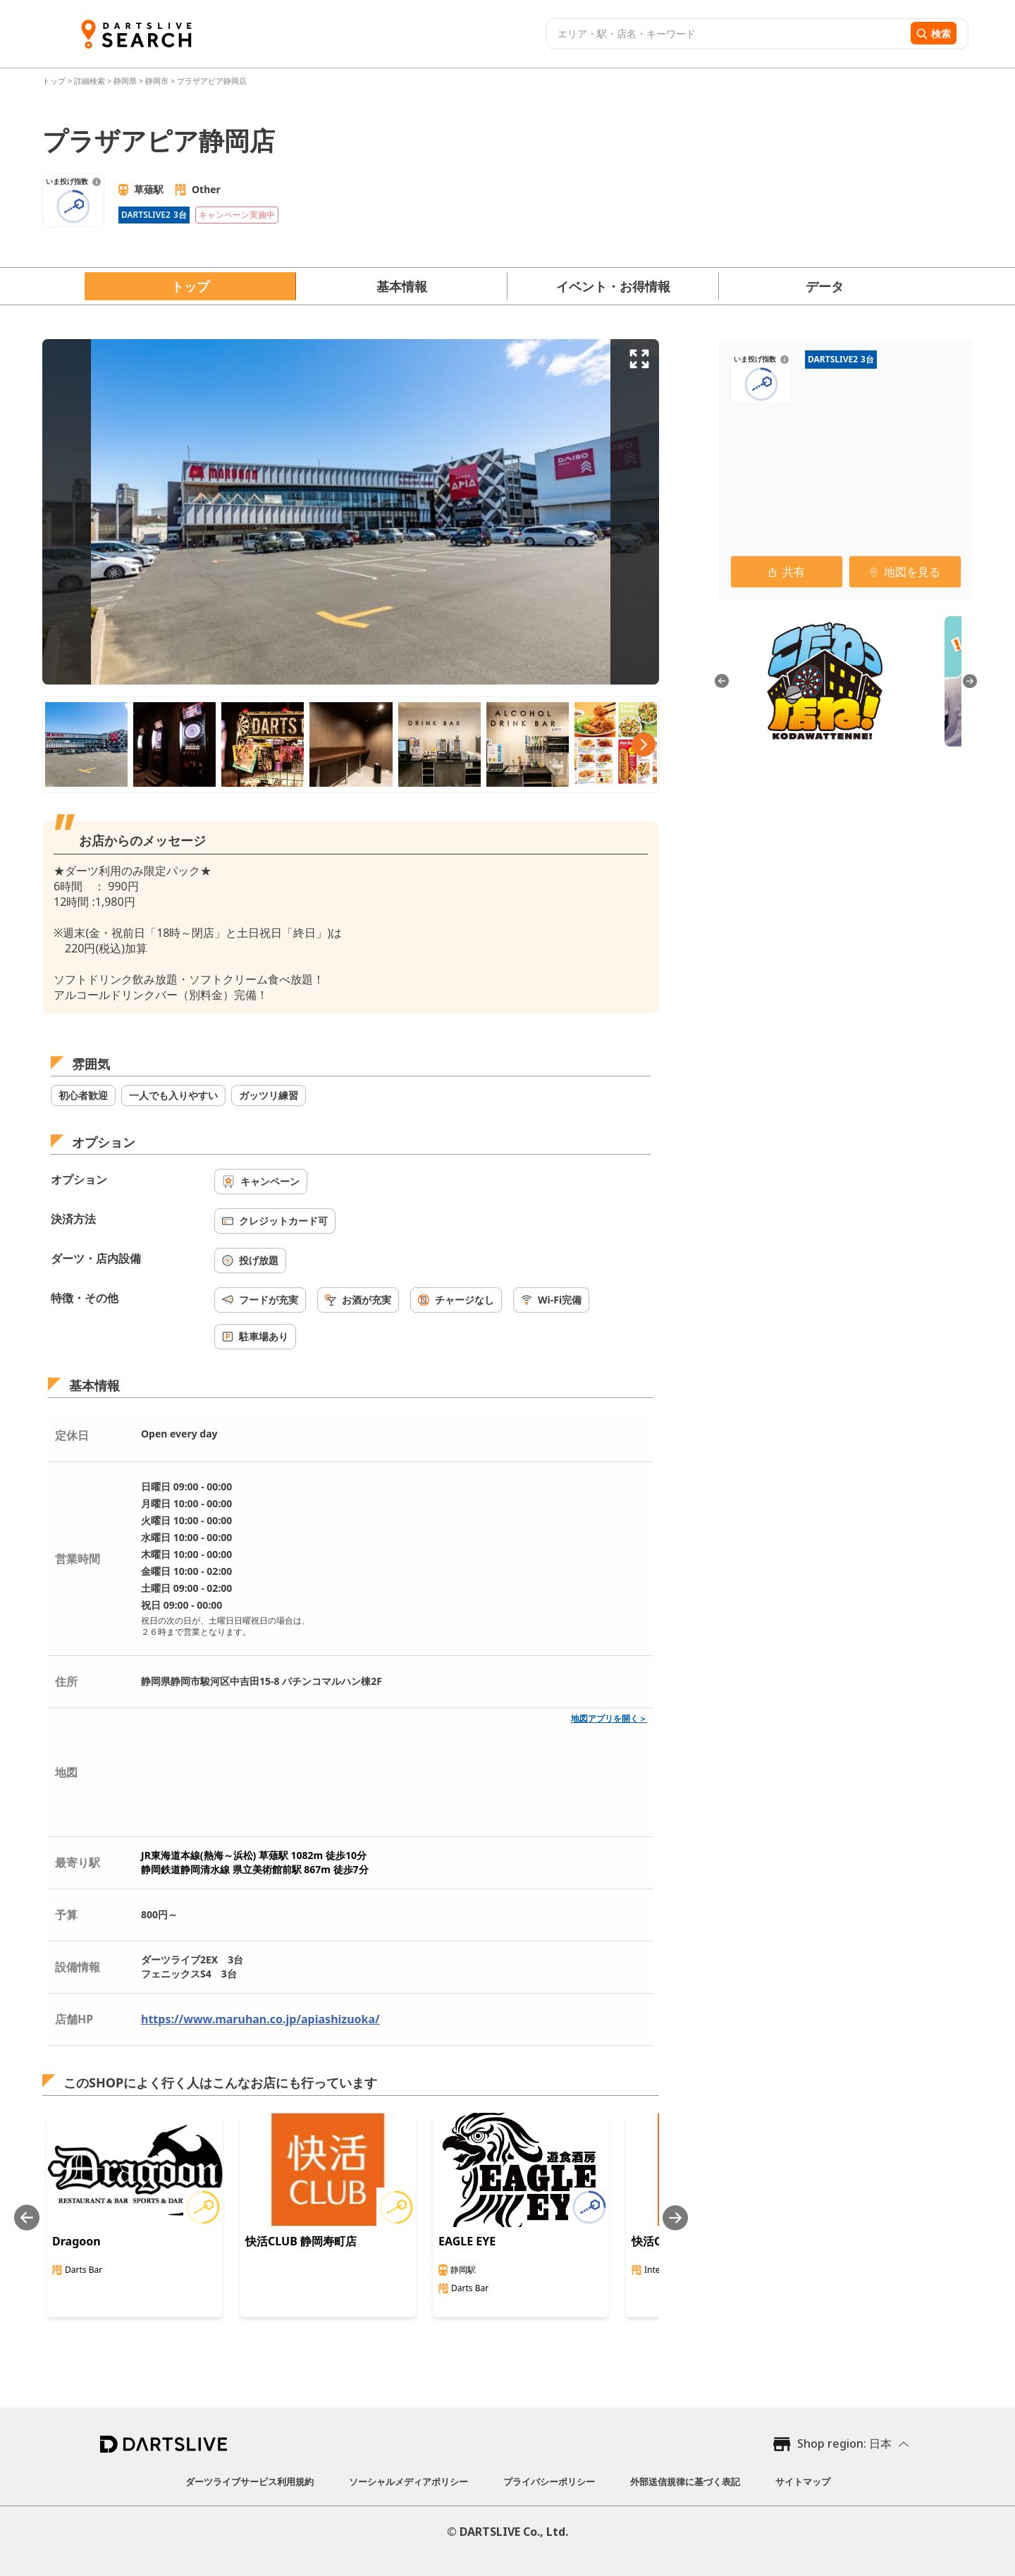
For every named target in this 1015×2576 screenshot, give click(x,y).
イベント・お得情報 (613, 286)
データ (825, 286)
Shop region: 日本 (844, 2443)
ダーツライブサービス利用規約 (249, 2481)
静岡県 (125, 80)
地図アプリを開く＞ (609, 1718)
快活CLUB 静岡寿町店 (301, 2241)
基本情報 (401, 286)
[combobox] (726, 34)
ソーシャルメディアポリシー (408, 2481)
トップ (55, 80)
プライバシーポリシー (549, 2481)
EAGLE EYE (467, 2241)
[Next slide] (675, 2217)
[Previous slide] (27, 2217)
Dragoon (76, 2241)
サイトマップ (802, 2481)
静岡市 (156, 80)
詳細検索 (90, 80)
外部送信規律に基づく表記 (685, 2481)
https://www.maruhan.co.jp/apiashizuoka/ (260, 2019)
